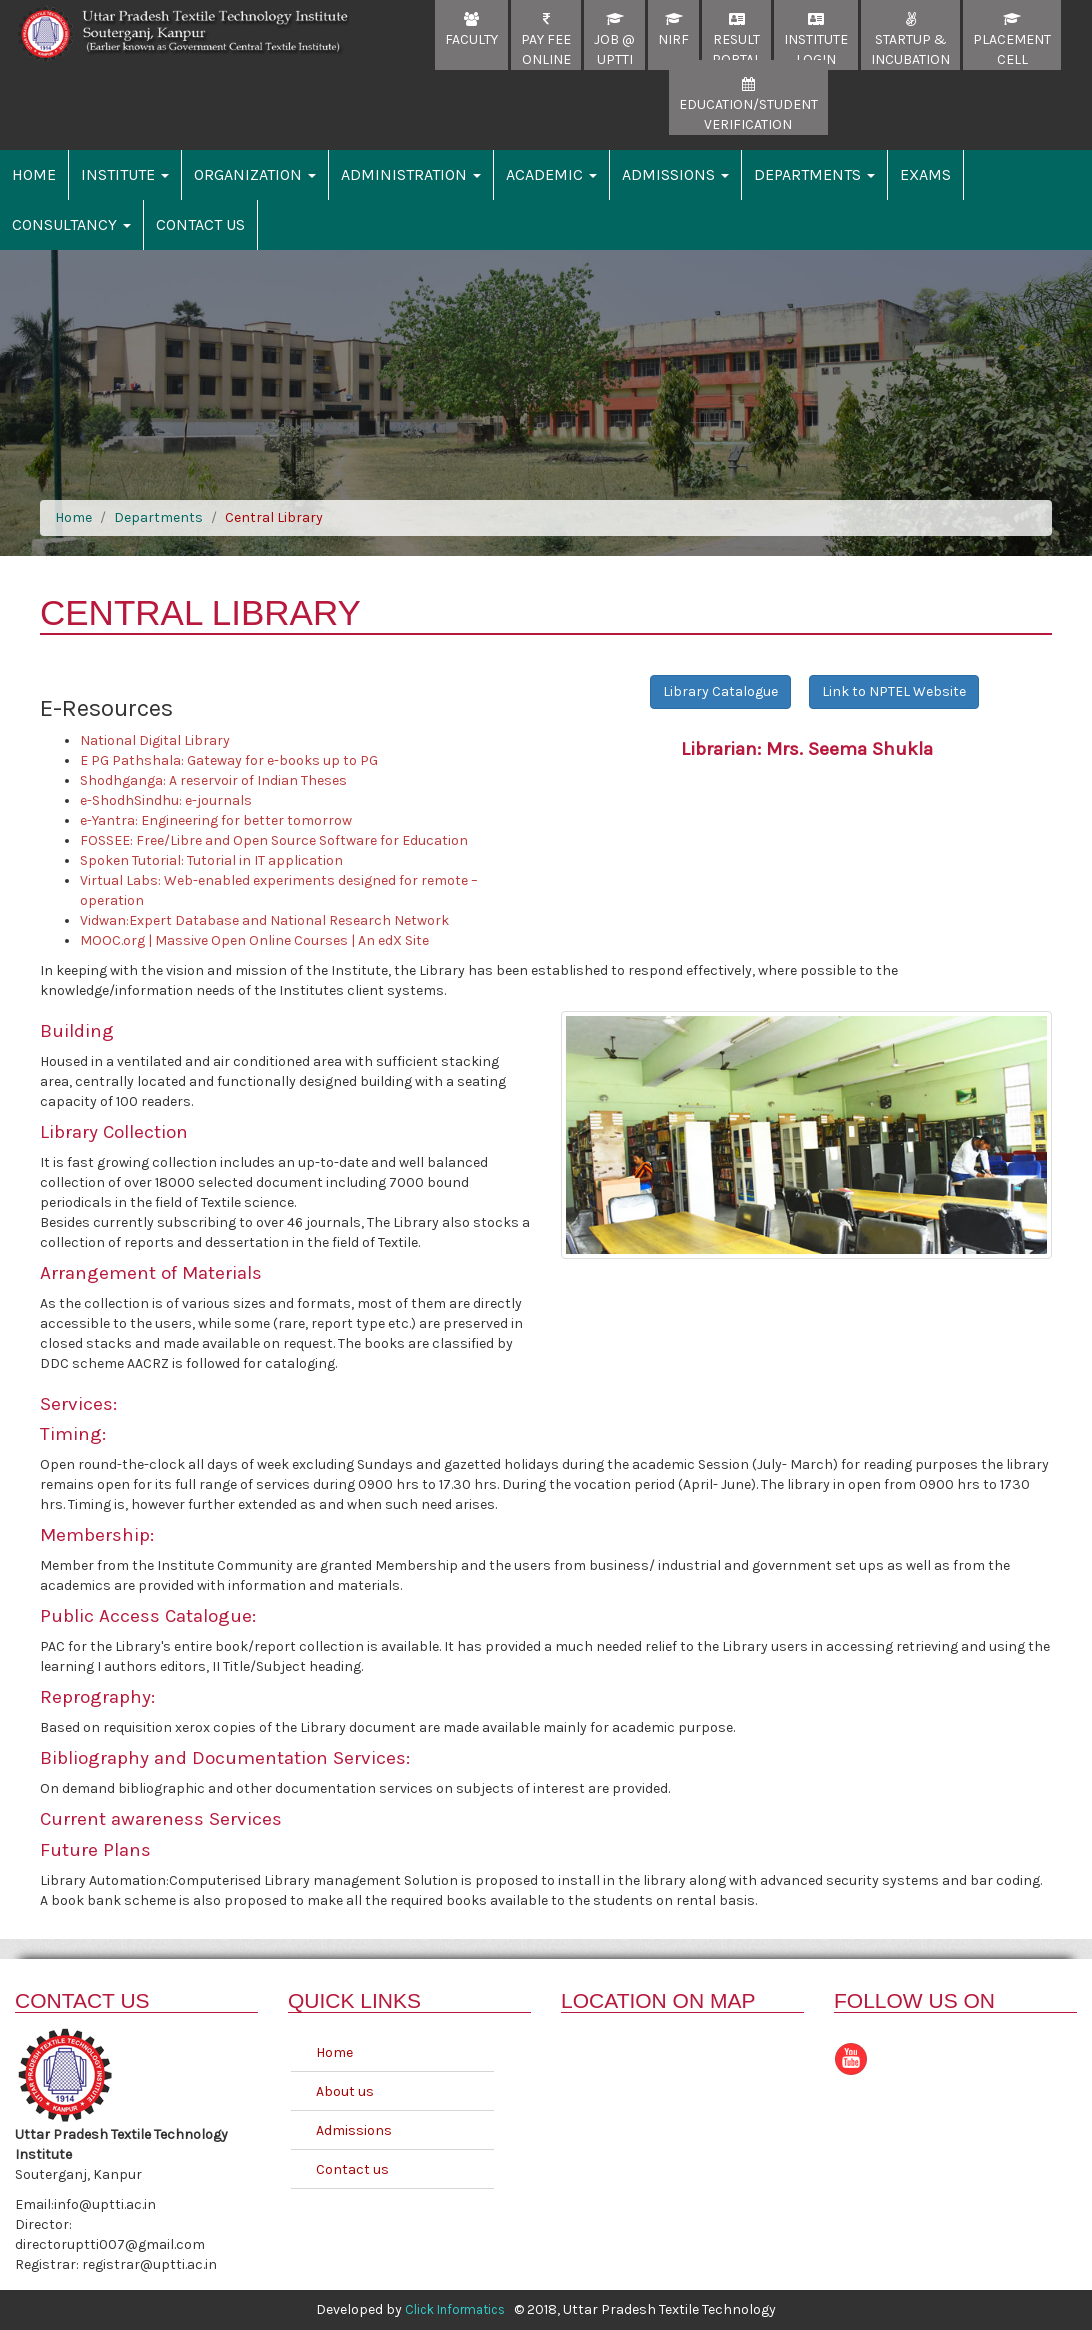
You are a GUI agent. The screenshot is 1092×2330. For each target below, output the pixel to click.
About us (345, 2091)
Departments (814, 174)
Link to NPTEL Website (894, 691)
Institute (125, 174)
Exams (925, 174)
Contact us (352, 2169)
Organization (255, 174)
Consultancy (71, 224)
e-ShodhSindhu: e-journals (166, 800)
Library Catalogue (720, 691)
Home (34, 174)
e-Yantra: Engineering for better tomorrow (216, 820)
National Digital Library (155, 740)
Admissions (675, 174)
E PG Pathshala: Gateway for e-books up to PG (229, 760)
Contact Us (200, 224)
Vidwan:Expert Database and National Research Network (264, 920)
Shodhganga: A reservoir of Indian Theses (213, 780)
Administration (411, 174)
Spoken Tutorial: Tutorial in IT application (211, 860)
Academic (551, 174)
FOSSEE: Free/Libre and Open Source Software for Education (274, 840)
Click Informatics (455, 2309)
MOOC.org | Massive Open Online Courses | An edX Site (254, 940)
